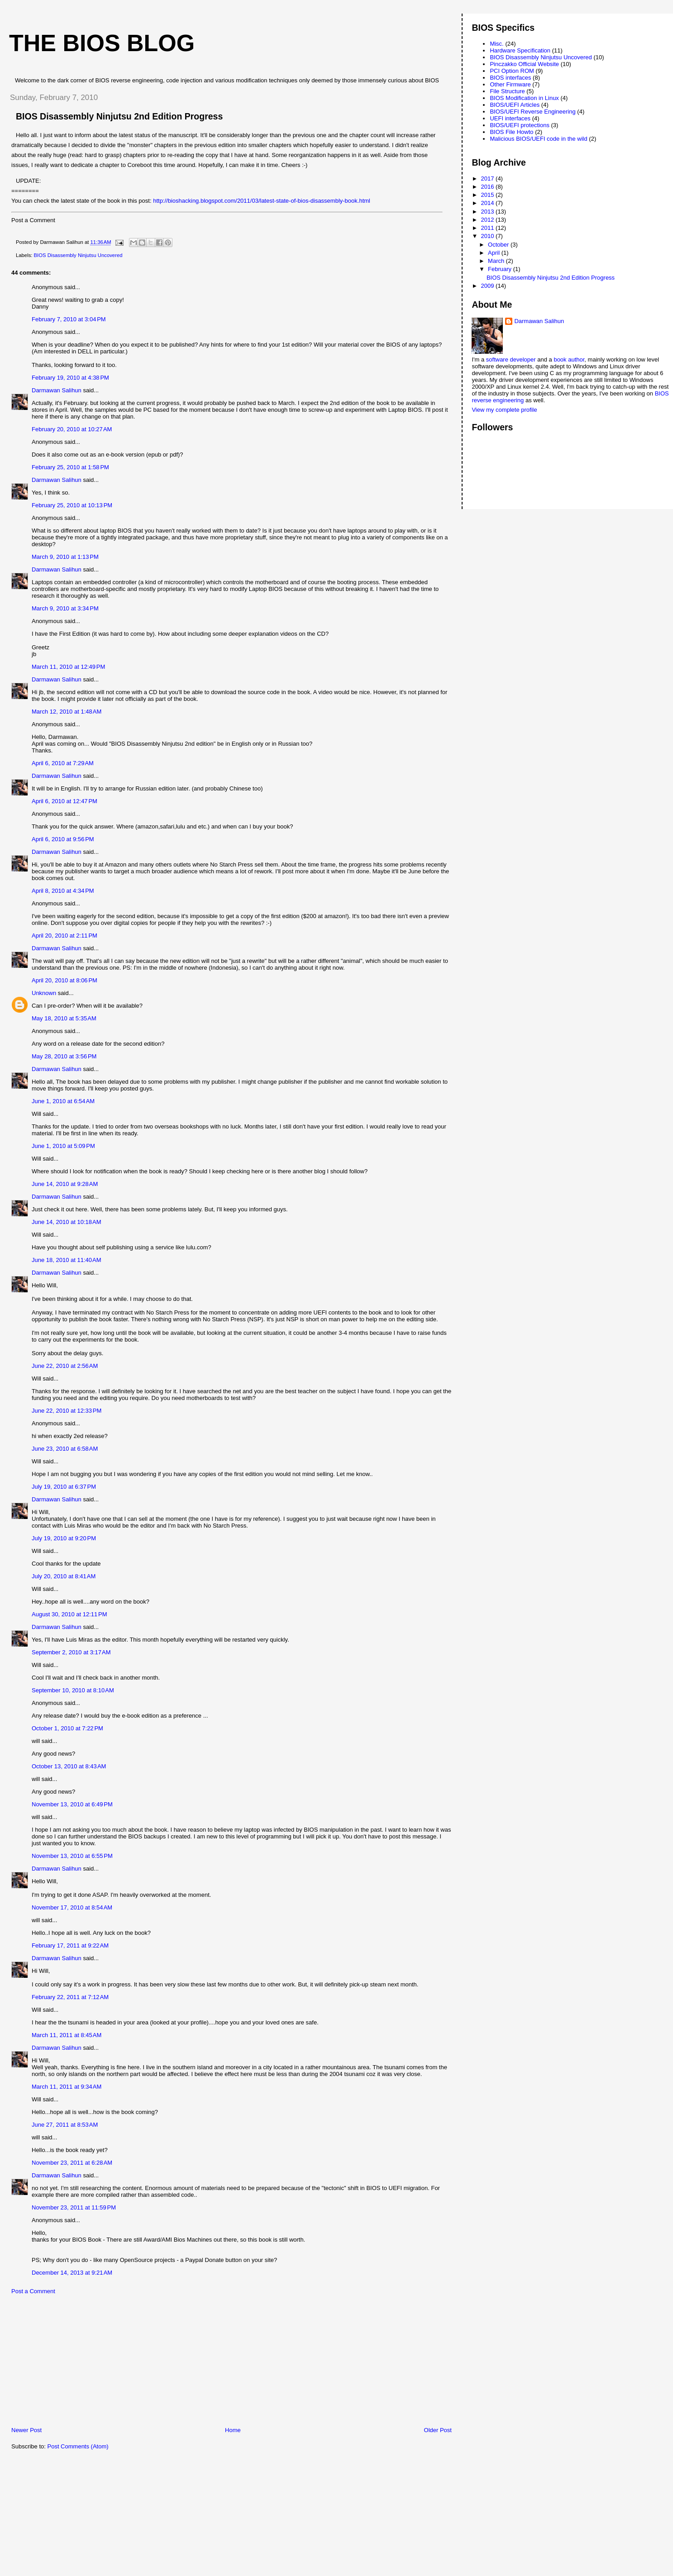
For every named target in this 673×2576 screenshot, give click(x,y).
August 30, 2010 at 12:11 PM (69, 1614)
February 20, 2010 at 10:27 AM (72, 429)
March (497, 260)
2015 (488, 194)
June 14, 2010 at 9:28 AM (65, 1184)
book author (569, 359)
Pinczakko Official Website (524, 64)
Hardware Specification (520, 50)
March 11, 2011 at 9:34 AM (66, 2086)
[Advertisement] (70, 2362)
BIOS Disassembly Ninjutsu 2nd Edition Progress (551, 277)
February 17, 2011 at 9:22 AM (70, 1945)
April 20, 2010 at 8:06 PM (64, 980)
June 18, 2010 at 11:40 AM (66, 1260)
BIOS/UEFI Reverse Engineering (532, 111)
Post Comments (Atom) (78, 2446)
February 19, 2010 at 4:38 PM (70, 377)
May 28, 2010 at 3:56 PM (64, 1056)
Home (233, 2430)
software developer (511, 359)
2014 (488, 203)
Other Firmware (510, 84)
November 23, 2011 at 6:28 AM (72, 2162)
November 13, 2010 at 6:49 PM (72, 1804)
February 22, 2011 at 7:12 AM (70, 1997)
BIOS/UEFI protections (519, 125)
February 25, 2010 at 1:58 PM (70, 467)
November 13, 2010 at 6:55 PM (72, 1855)
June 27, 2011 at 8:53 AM (65, 2124)
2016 (488, 186)
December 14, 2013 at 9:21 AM (72, 2272)
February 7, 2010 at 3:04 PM (69, 319)
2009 (488, 285)
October (499, 244)
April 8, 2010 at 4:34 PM (63, 890)
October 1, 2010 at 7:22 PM (67, 1728)
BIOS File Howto (511, 132)
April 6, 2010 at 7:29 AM (63, 763)
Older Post (438, 2430)
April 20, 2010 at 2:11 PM (64, 935)
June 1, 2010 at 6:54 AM (63, 1101)
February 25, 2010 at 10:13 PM (72, 505)
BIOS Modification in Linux (524, 98)
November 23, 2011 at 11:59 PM (74, 2207)
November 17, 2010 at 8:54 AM (72, 1907)
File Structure (507, 91)
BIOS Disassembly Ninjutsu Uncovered (78, 255)
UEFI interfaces (510, 118)
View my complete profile (504, 409)
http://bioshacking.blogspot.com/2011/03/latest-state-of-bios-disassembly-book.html (261, 200)
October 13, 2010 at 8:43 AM (69, 1766)
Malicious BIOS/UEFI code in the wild (538, 138)
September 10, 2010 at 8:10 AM (73, 1690)
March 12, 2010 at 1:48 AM (66, 711)
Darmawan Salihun (56, 390)
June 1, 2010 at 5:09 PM (63, 1146)
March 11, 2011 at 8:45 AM (66, 2035)
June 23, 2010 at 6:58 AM (65, 1448)
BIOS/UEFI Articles (514, 104)
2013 (488, 211)
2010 (488, 236)
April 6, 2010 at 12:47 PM (64, 801)
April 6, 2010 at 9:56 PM (63, 839)
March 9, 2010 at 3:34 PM (65, 608)
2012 (488, 219)
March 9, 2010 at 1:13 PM (65, 556)
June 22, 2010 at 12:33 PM (66, 1410)
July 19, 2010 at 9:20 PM (64, 1538)
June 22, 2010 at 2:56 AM (65, 1365)
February (500, 269)
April (494, 252)
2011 (488, 227)
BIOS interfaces (510, 77)
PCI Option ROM (512, 70)
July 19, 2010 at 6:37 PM (64, 1486)
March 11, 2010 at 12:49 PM (68, 666)
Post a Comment (33, 2291)
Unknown (44, 993)
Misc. (496, 43)
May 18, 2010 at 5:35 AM (64, 1018)
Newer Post (26, 2430)
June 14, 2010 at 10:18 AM (66, 1222)
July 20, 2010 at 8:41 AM (63, 1576)
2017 (488, 178)
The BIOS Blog (102, 43)
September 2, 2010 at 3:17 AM (71, 1652)
